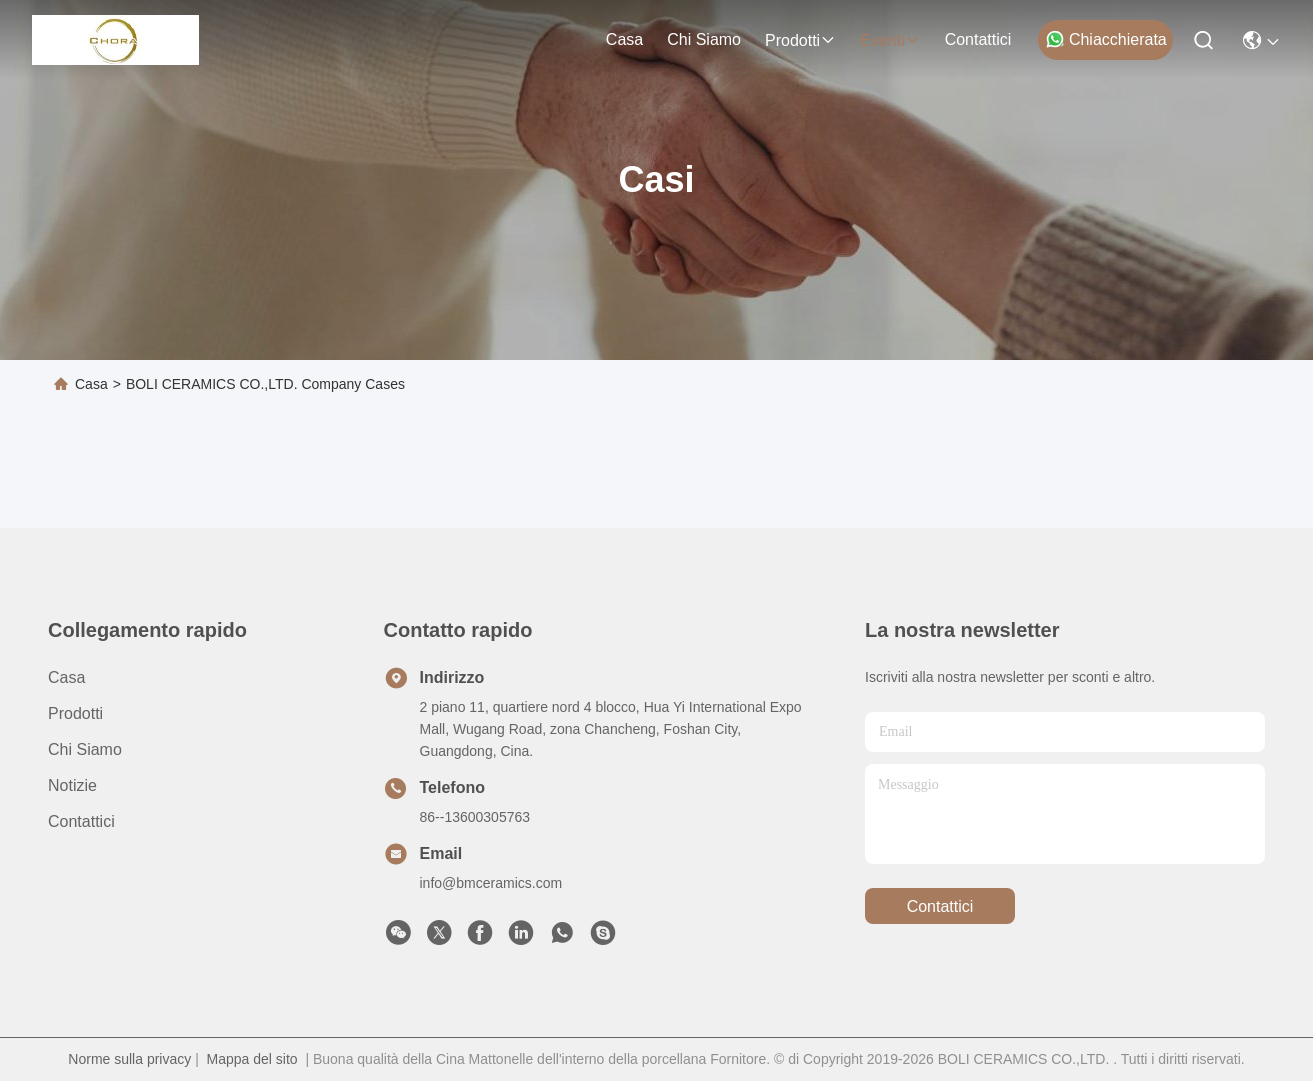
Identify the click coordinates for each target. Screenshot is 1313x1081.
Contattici (978, 39)
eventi (890, 40)
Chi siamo (704, 39)
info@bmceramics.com (491, 883)
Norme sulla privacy (129, 1059)
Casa (624, 39)
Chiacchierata (1106, 39)
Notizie (72, 785)
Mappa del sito (252, 1059)
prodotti (800, 40)
